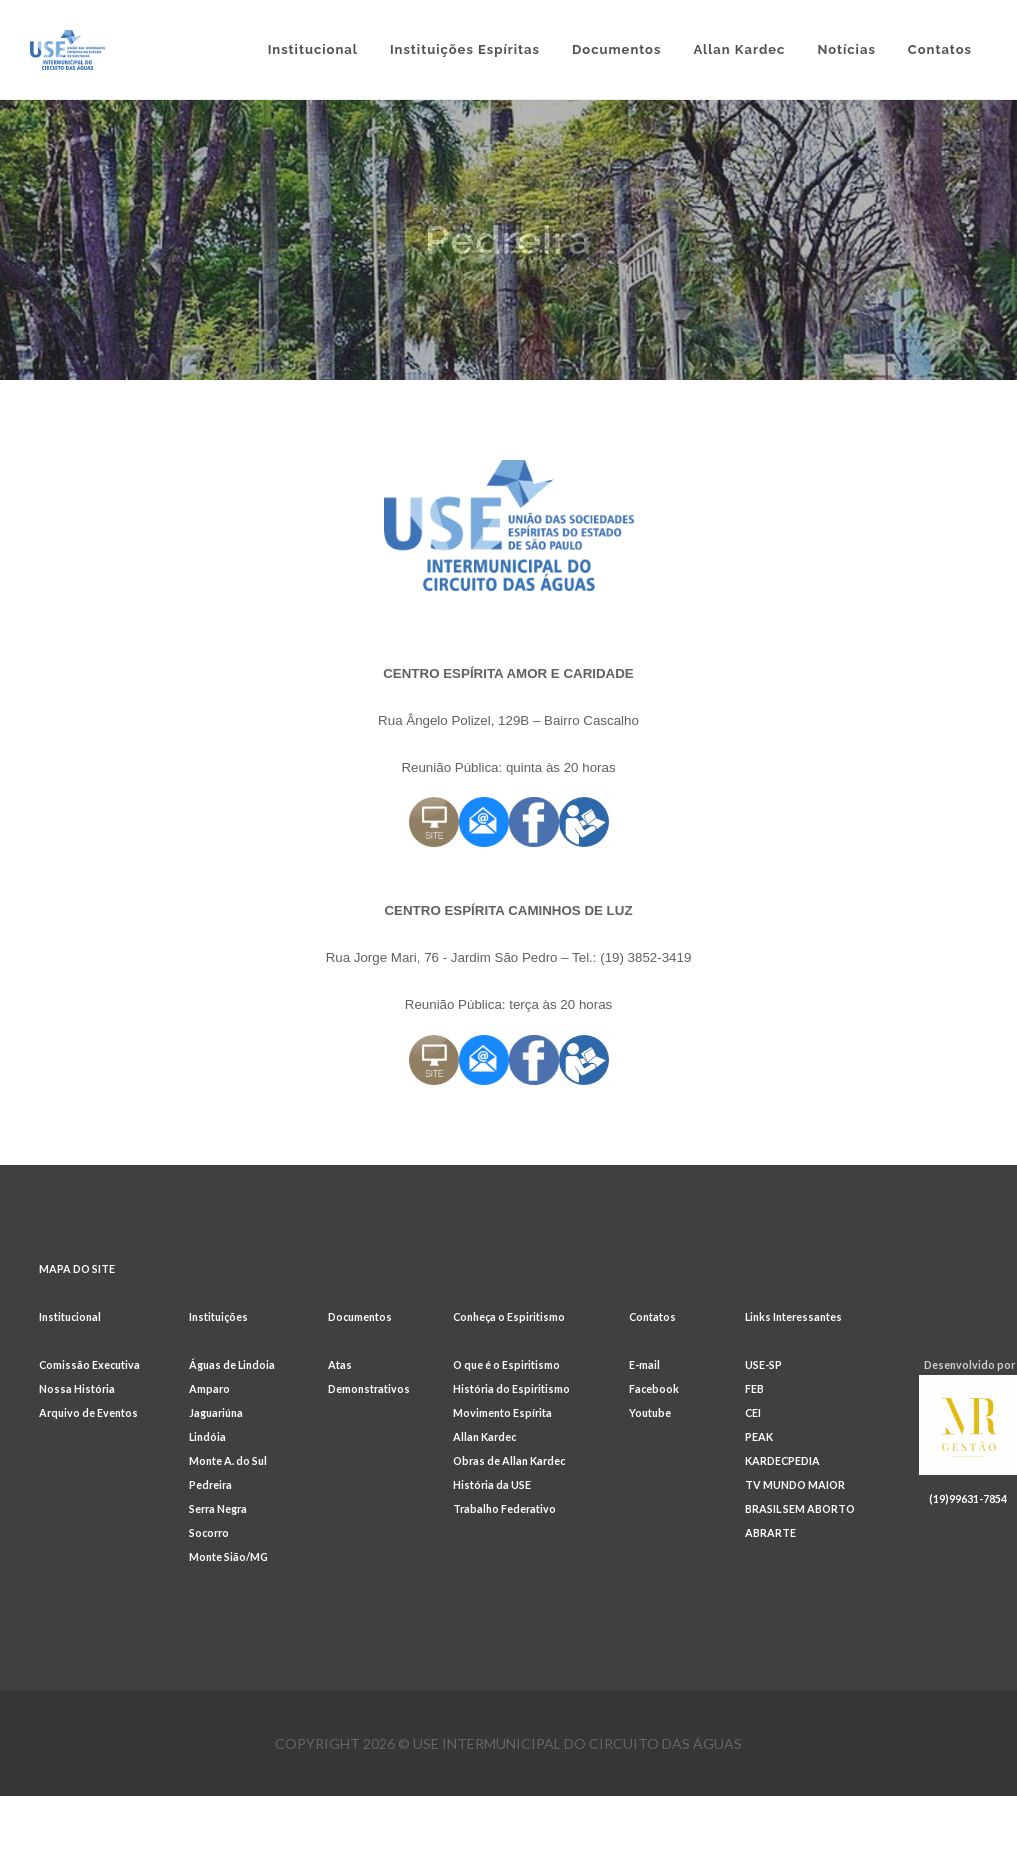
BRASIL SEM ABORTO (800, 1508)
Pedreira (210, 1484)
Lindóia (207, 1436)
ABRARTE (770, 1532)
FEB (754, 1388)
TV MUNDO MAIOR (795, 1484)
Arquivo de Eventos (88, 1412)
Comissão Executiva (89, 1364)
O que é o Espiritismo (506, 1364)
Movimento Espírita (502, 1412)
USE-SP (763, 1364)
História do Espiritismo (511, 1388)
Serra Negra (218, 1508)
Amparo (209, 1388)
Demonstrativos (369, 1388)
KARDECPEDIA (782, 1460)
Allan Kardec (484, 1436)
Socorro (209, 1532)
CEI (753, 1412)
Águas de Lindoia (232, 1364)
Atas (340, 1364)
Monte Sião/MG (228, 1556)
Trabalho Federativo (504, 1508)
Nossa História (77, 1388)
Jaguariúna (216, 1412)
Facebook (654, 1388)
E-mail (644, 1364)
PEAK (759, 1436)
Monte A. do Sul (228, 1460)
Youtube (650, 1412)
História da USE (492, 1484)
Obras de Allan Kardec (509, 1460)
